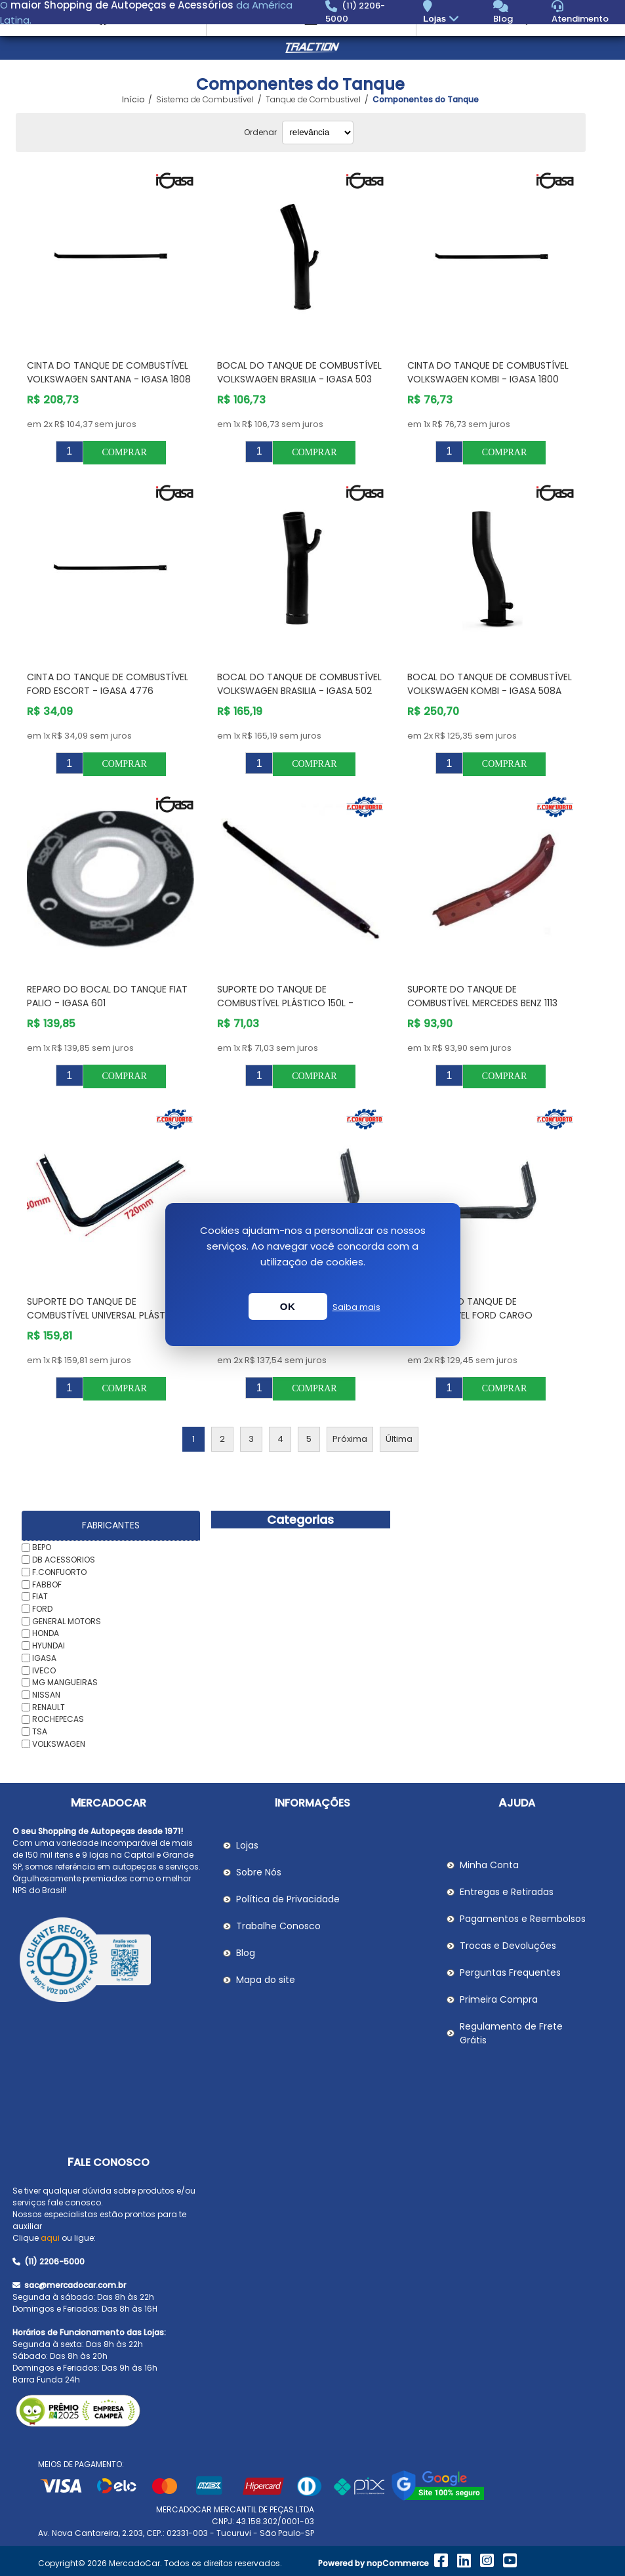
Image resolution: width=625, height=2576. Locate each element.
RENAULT (48, 1706)
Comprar (124, 452)
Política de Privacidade (288, 1899)
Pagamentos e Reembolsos (523, 1918)
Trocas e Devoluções (508, 1945)
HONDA (45, 1633)
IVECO (44, 1669)
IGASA (44, 1658)
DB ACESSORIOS (63, 1559)
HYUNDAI (48, 1645)
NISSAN (46, 1694)
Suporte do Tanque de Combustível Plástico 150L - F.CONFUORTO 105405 (285, 1003)
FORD (42, 1608)
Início (133, 99)
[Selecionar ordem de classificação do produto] (317, 132)
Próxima (350, 1439)
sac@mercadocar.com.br (69, 2285)
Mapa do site (265, 1979)
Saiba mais (356, 1307)
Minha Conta (489, 1864)
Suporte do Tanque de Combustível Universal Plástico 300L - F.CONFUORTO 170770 (104, 1315)
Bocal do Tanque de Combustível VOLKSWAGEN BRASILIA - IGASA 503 (299, 372)
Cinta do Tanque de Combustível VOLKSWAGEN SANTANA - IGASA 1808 (109, 372)
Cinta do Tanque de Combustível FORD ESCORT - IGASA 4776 (107, 683)
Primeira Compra (499, 1999)
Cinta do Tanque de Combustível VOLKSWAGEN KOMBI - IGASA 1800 (488, 372)
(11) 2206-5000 (48, 2261)
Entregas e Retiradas (507, 1891)
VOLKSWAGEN (58, 1743)
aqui (50, 2237)
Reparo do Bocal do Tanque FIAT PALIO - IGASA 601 (107, 996)
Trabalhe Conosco (278, 1925)
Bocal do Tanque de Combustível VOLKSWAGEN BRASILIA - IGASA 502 (299, 683)
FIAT (40, 1596)
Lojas (442, 19)
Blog (245, 1952)
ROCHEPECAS (58, 1719)
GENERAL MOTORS (66, 1620)
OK (288, 1306)
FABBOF (47, 1583)
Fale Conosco (109, 2162)
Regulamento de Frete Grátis (511, 2033)
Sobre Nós (258, 1872)
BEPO (41, 1547)
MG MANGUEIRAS (65, 1682)
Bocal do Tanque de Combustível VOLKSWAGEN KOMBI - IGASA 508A (489, 683)
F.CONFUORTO (59, 1572)
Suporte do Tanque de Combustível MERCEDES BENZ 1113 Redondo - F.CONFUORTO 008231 (484, 1003)
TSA (39, 1731)
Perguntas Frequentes (510, 1972)
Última (399, 1439)
